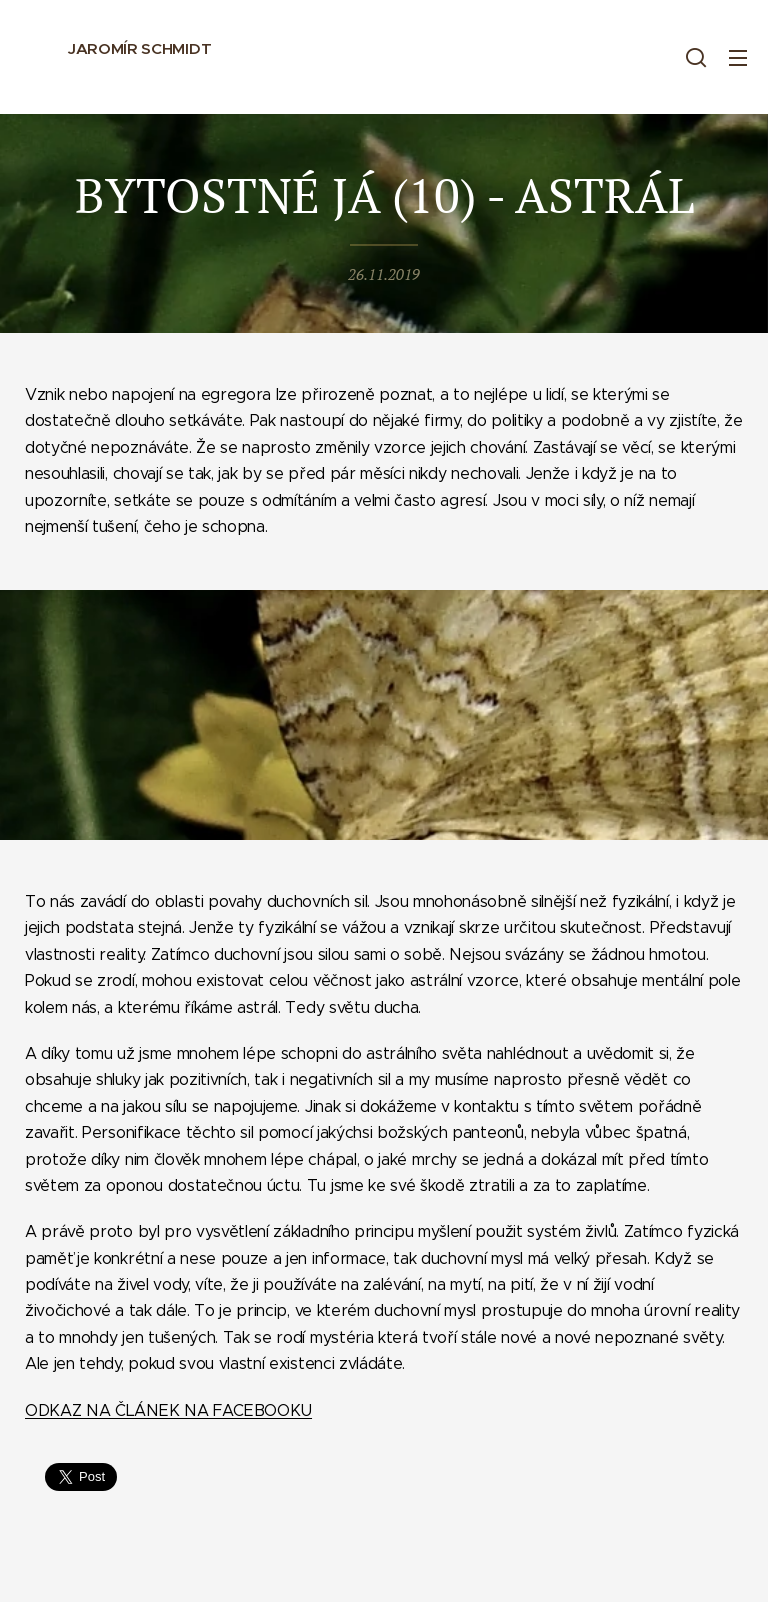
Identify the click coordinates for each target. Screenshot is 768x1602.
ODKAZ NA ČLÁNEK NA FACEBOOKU (168, 1409)
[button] (696, 57)
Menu (738, 58)
